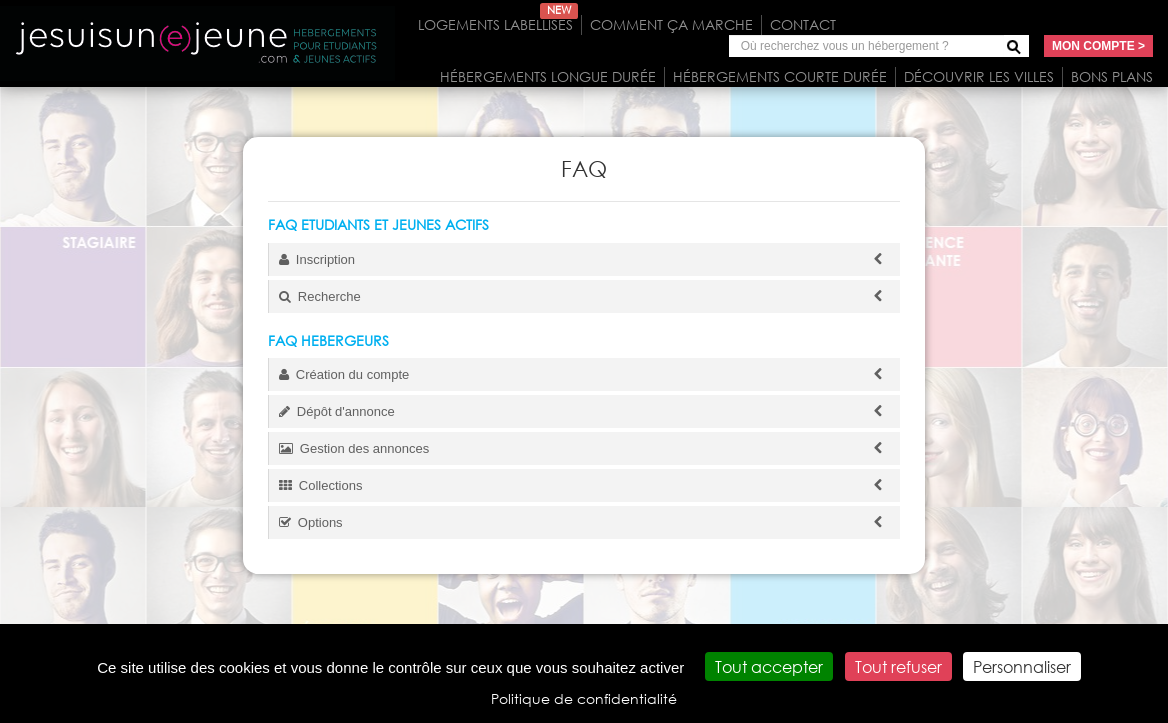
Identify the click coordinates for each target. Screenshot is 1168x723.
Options (585, 522)
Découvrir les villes (979, 76)
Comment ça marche (671, 24)
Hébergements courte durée (780, 76)
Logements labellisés (498, 24)
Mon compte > (1098, 46)
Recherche (585, 296)
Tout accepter (769, 666)
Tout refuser (898, 666)
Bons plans (1112, 76)
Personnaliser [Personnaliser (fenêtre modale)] (1022, 666)
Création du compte (585, 374)
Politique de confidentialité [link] (584, 698)
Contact (803, 24)
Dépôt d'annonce (585, 411)
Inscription (585, 259)
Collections (585, 485)
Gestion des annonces (585, 448)
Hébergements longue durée (548, 76)
